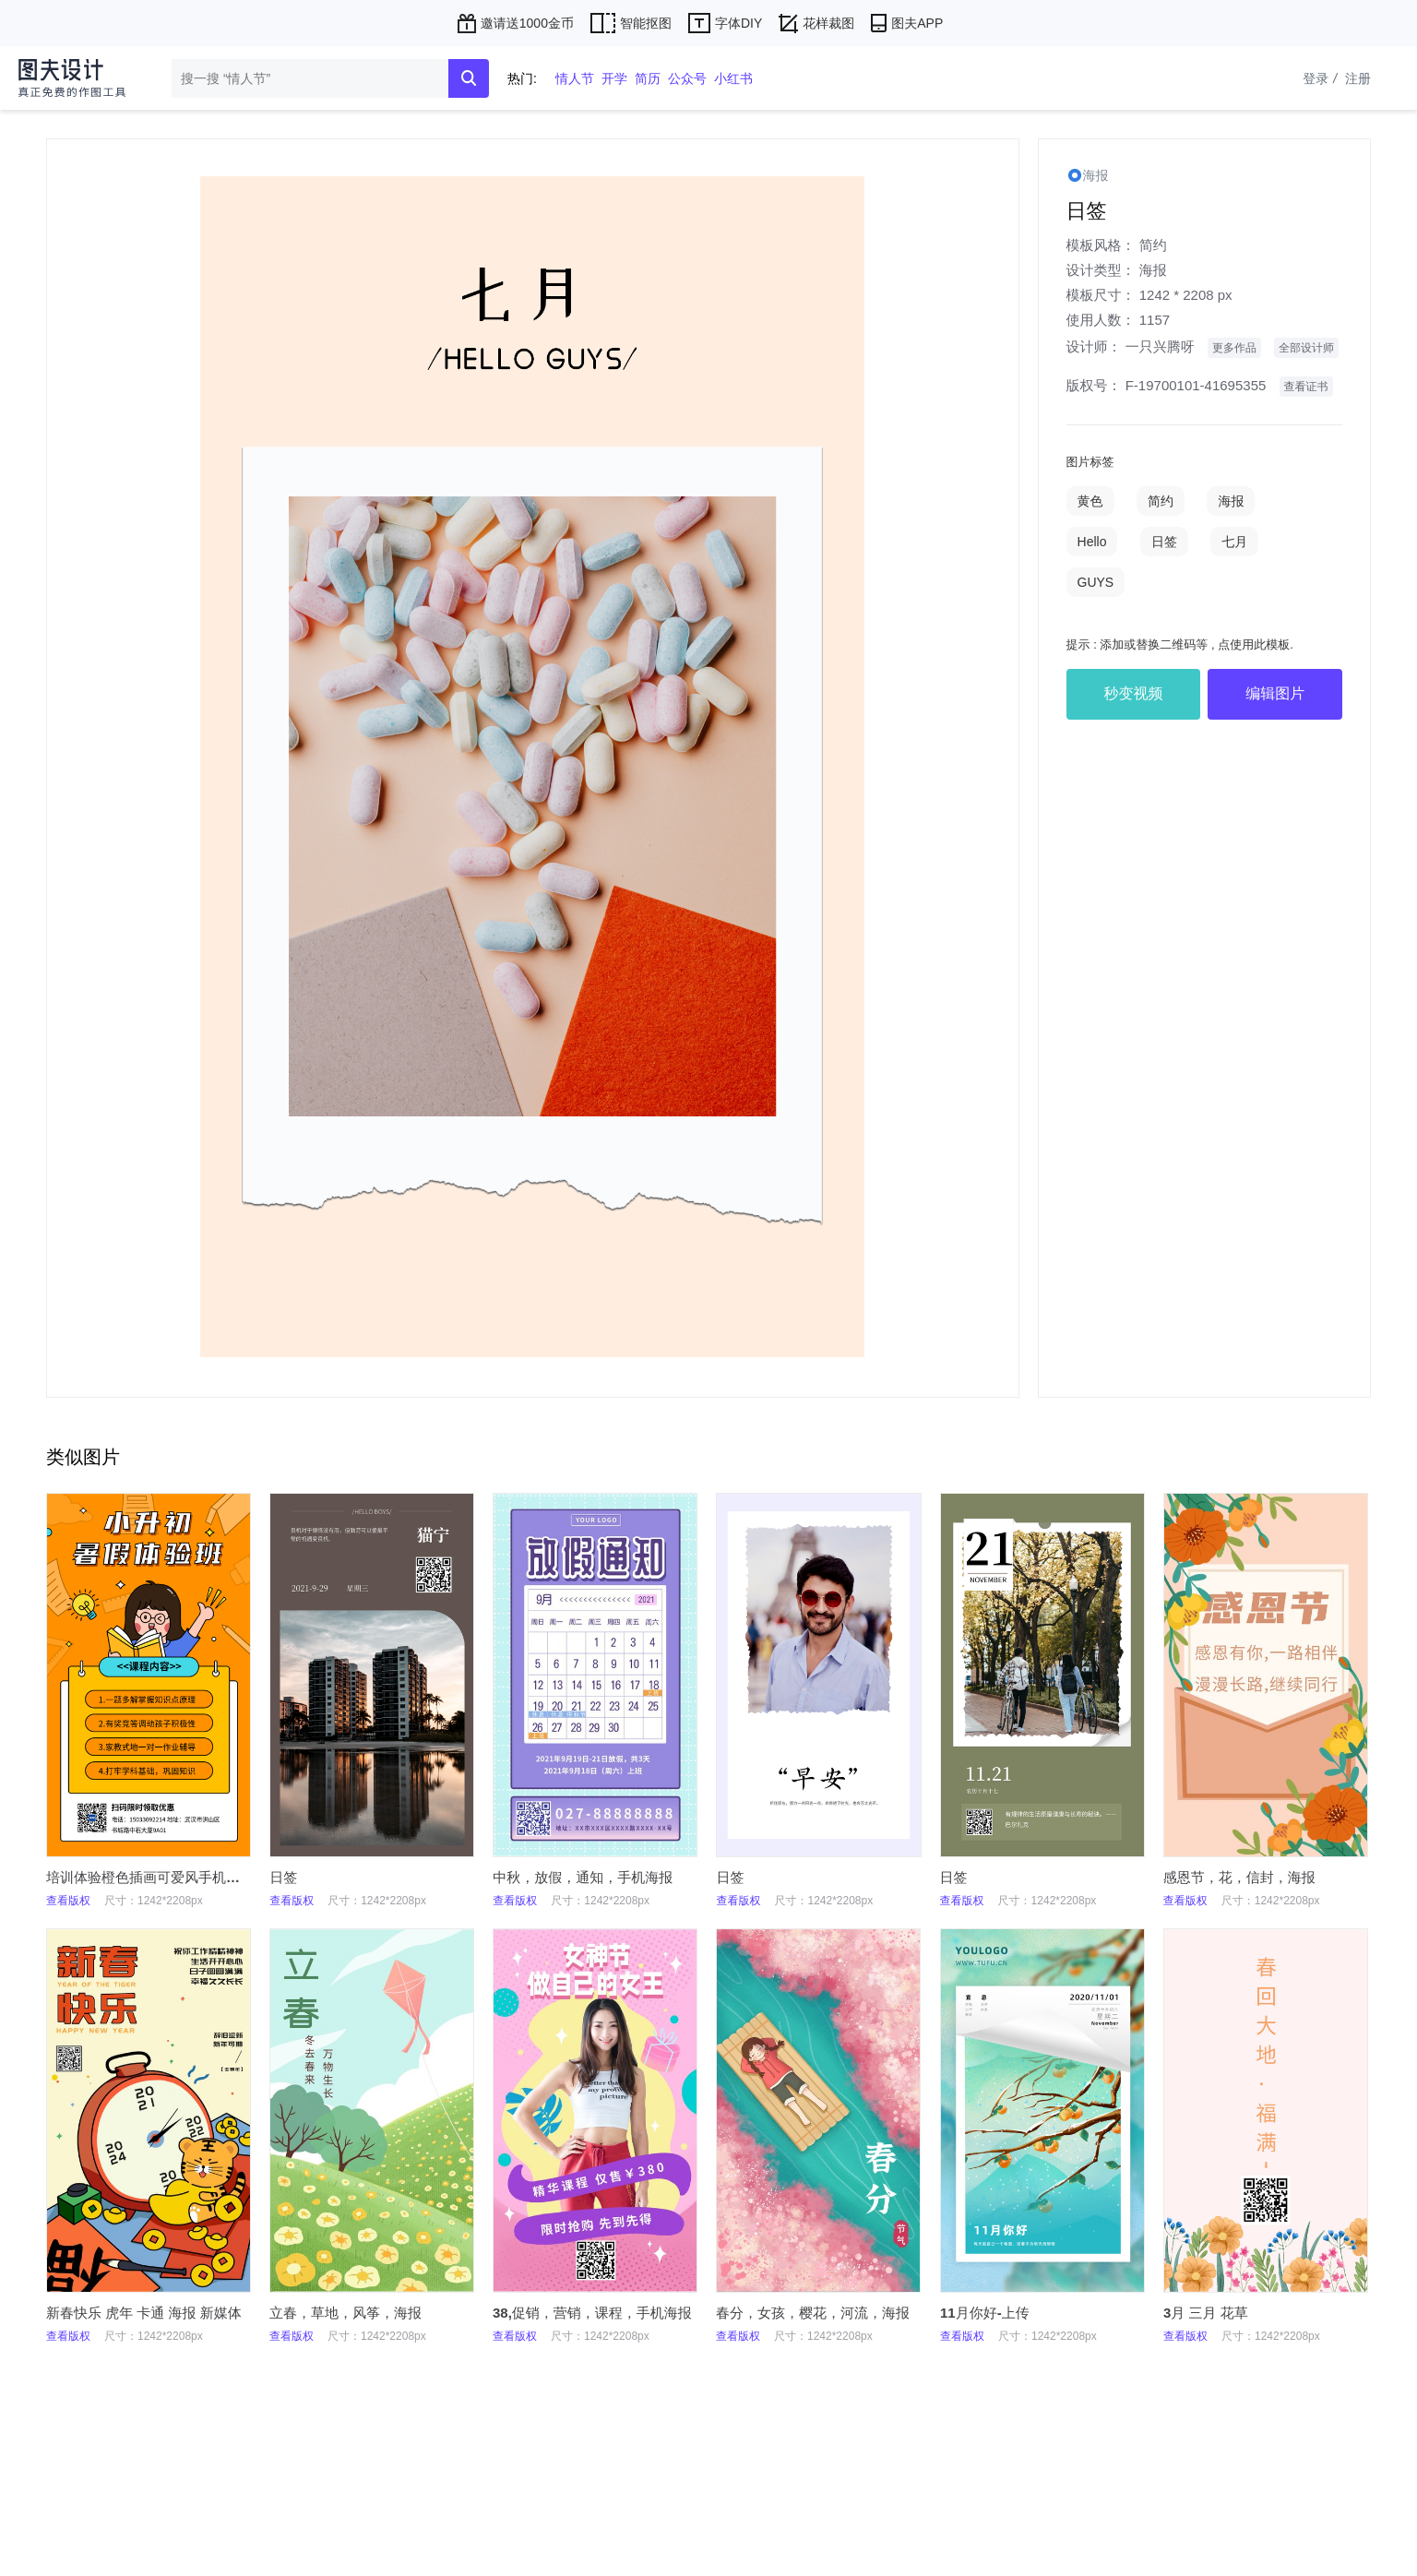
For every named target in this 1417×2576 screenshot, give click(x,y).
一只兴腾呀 (1160, 346)
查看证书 (1306, 386)
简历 (648, 78)
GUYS (1096, 582)
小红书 (733, 78)
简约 (1153, 245)
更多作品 (1234, 347)
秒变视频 (1132, 693)
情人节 (574, 78)
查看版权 (68, 1900)
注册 (1358, 78)
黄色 (1090, 501)
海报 (1153, 270)
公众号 (687, 78)
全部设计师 (1306, 347)
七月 (1234, 541)
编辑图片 (1274, 693)
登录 (1322, 78)
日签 (1164, 541)
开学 (614, 78)
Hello (1092, 541)
